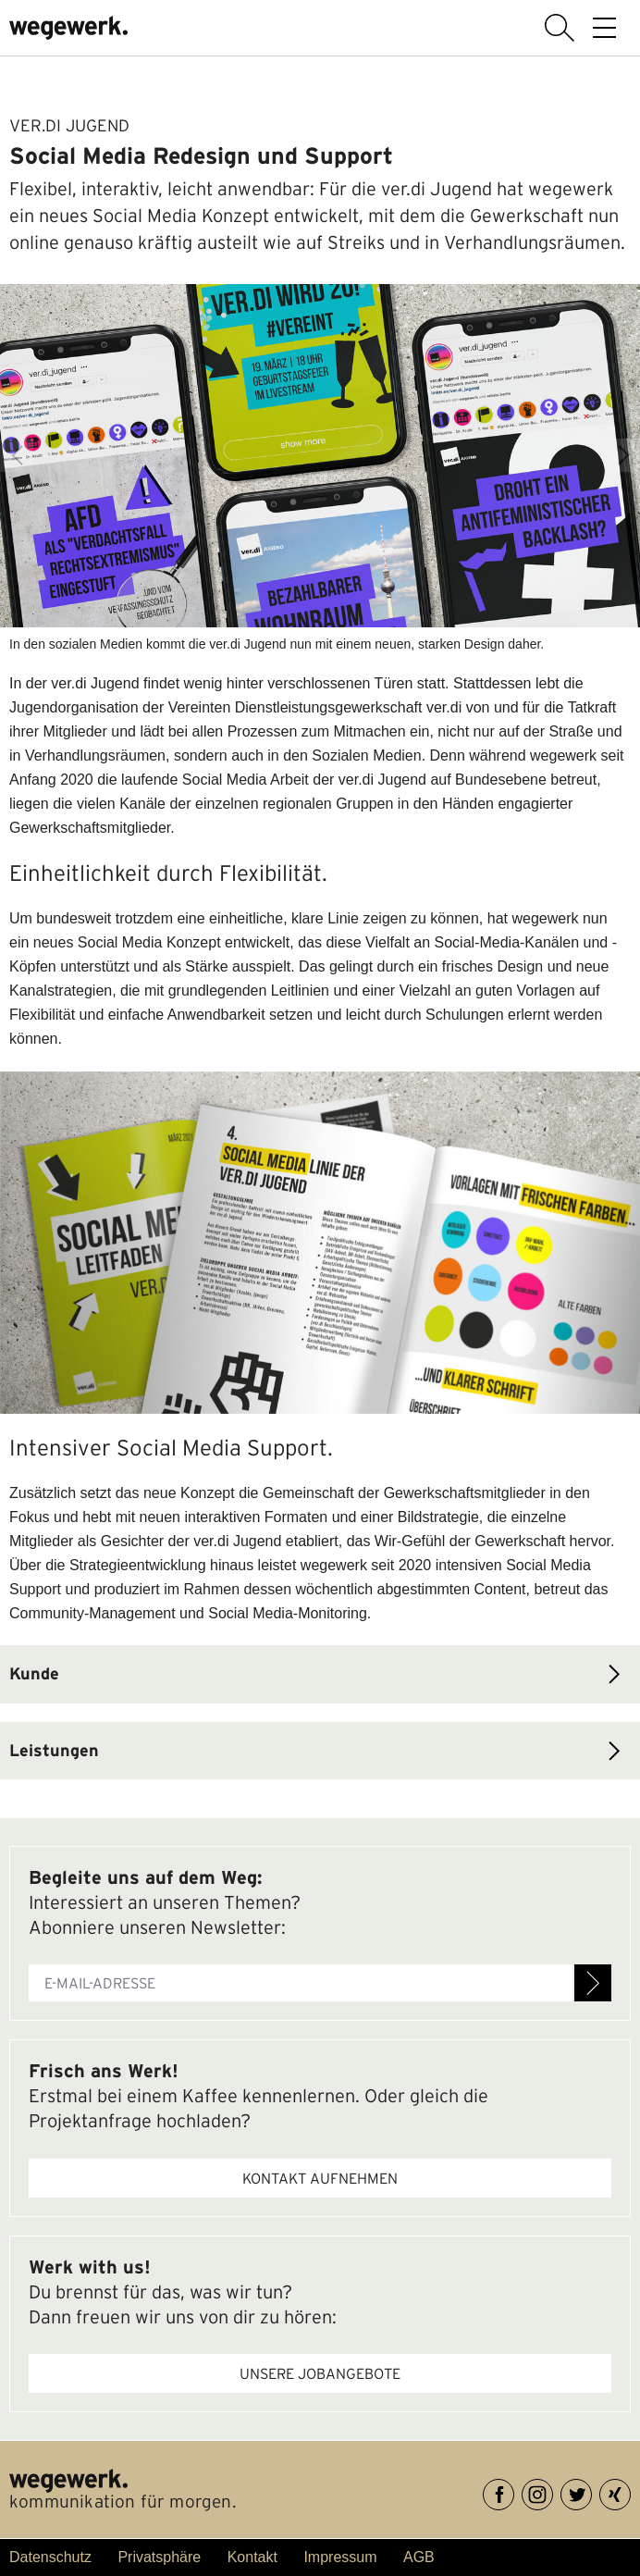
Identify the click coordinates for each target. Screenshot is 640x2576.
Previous (16, 455)
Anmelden (592, 1982)
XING (630, 2491)
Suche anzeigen (559, 28)
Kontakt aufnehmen (320, 2178)
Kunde (34, 1673)
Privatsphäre (159, 2557)
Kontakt (252, 2557)
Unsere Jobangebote (320, 2373)
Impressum (339, 2557)
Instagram (552, 2491)
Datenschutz (50, 2557)
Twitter (591, 2491)
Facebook (513, 2491)
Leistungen (54, 1750)
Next (623, 455)
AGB (419, 2557)
